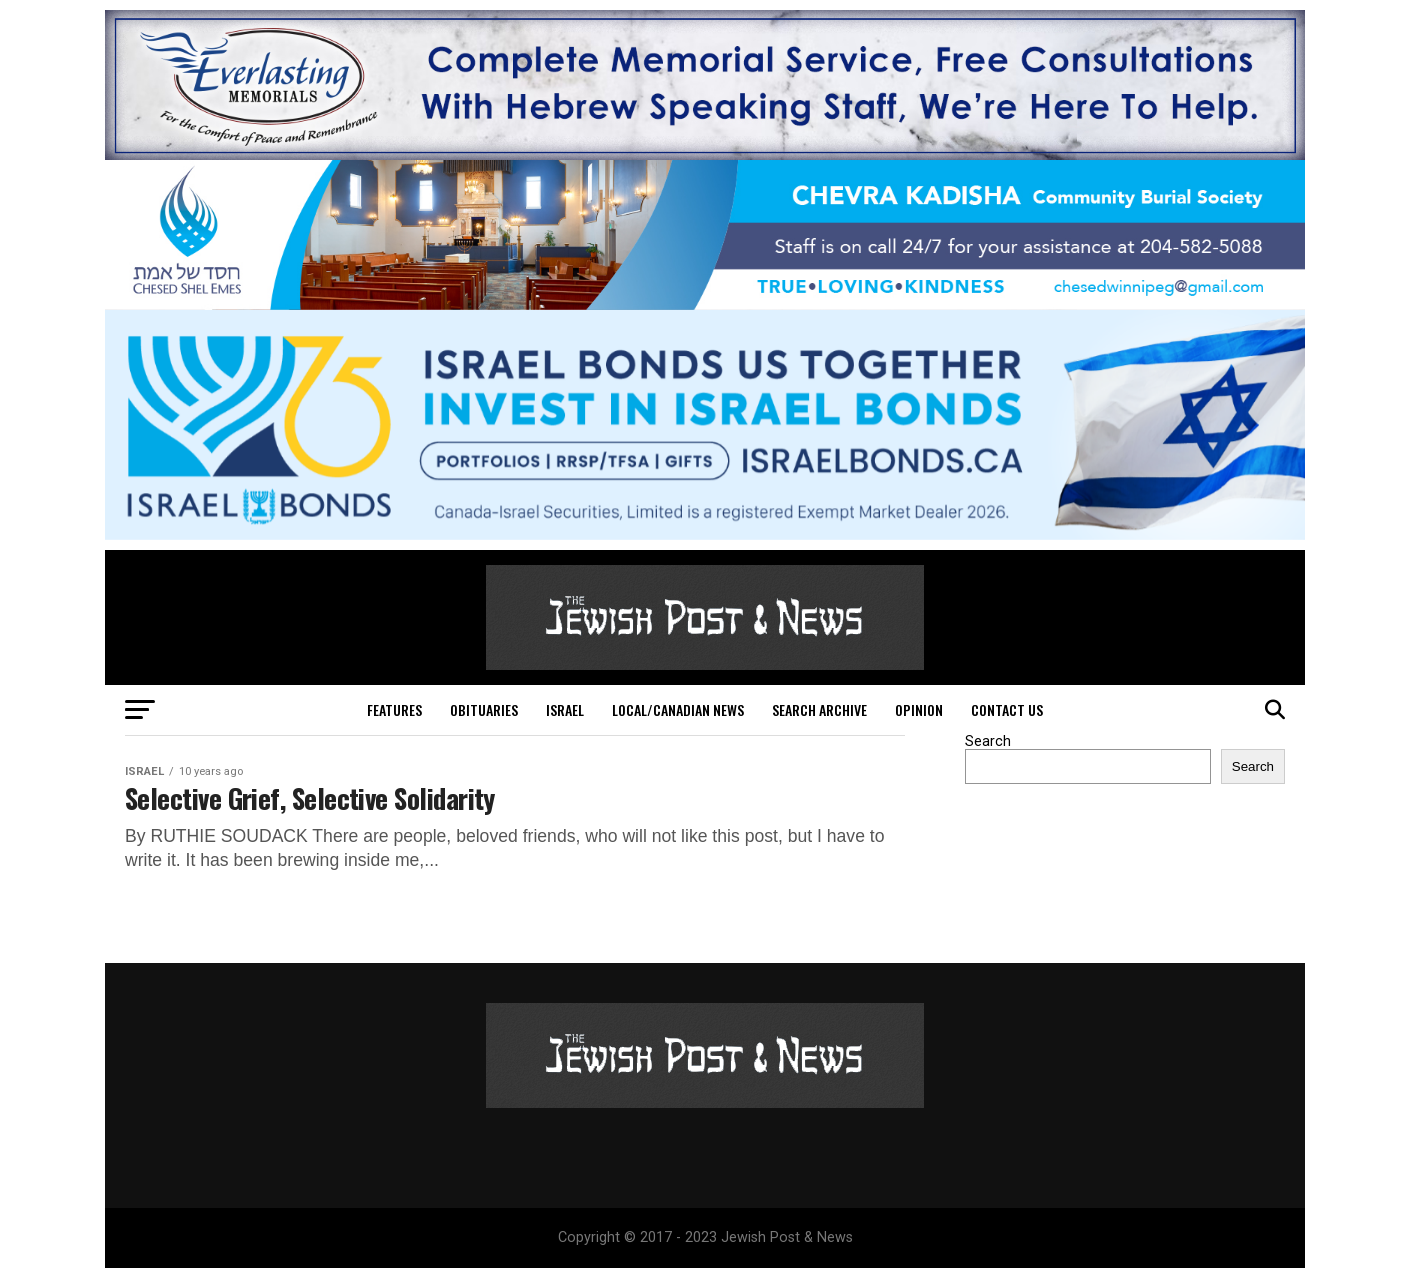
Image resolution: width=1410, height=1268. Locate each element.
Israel (565, 709)
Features (394, 709)
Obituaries (484, 709)
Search (988, 741)
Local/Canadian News (678, 709)
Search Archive (819, 709)
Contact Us (1007, 709)
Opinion (919, 709)
